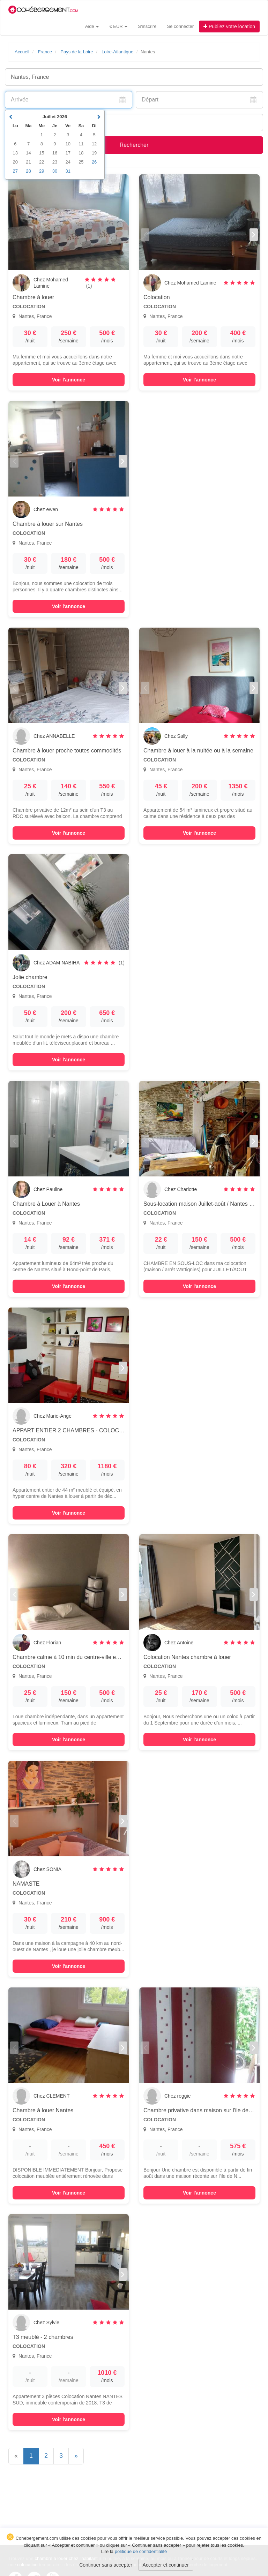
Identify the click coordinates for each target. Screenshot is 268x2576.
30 (54, 171)
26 (94, 162)
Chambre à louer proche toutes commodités (67, 750)
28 (28, 171)
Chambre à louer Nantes (43, 2110)
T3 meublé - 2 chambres (43, 2337)
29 (41, 171)
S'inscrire (147, 26)
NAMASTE (26, 1884)
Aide (92, 26)
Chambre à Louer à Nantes (46, 1204)
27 (15, 171)
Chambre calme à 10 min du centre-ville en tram (72, 1657)
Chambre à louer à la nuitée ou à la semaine (198, 750)
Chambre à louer (33, 297)
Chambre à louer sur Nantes (48, 524)
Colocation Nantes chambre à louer (187, 1657)
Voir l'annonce (68, 379)
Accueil (22, 51)
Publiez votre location (229, 26)
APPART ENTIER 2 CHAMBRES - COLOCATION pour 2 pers (89, 1430)
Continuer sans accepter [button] (105, 2565)
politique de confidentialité (141, 2551)
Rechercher (134, 145)
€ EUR (118, 26)
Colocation (156, 297)
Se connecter (180, 26)
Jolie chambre (30, 977)
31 (67, 171)
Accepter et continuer (166, 2565)
